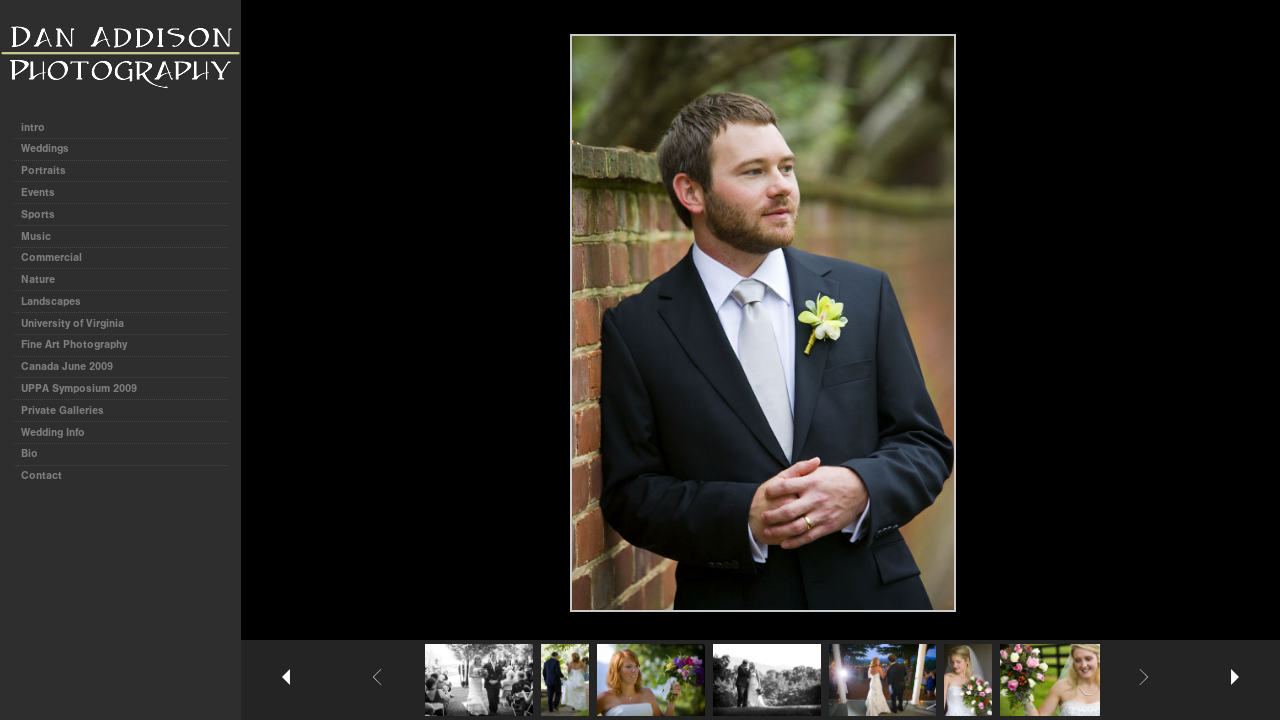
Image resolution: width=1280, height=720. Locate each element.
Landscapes (51, 301)
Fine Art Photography (74, 344)
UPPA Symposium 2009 (79, 388)
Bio (29, 453)
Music (36, 236)
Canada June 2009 (67, 366)
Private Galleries (62, 410)
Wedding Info (53, 432)
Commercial (51, 257)
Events (38, 192)
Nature (38, 279)
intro (33, 127)
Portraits (43, 170)
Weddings (45, 148)
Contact (41, 475)
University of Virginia (72, 323)
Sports (38, 214)
